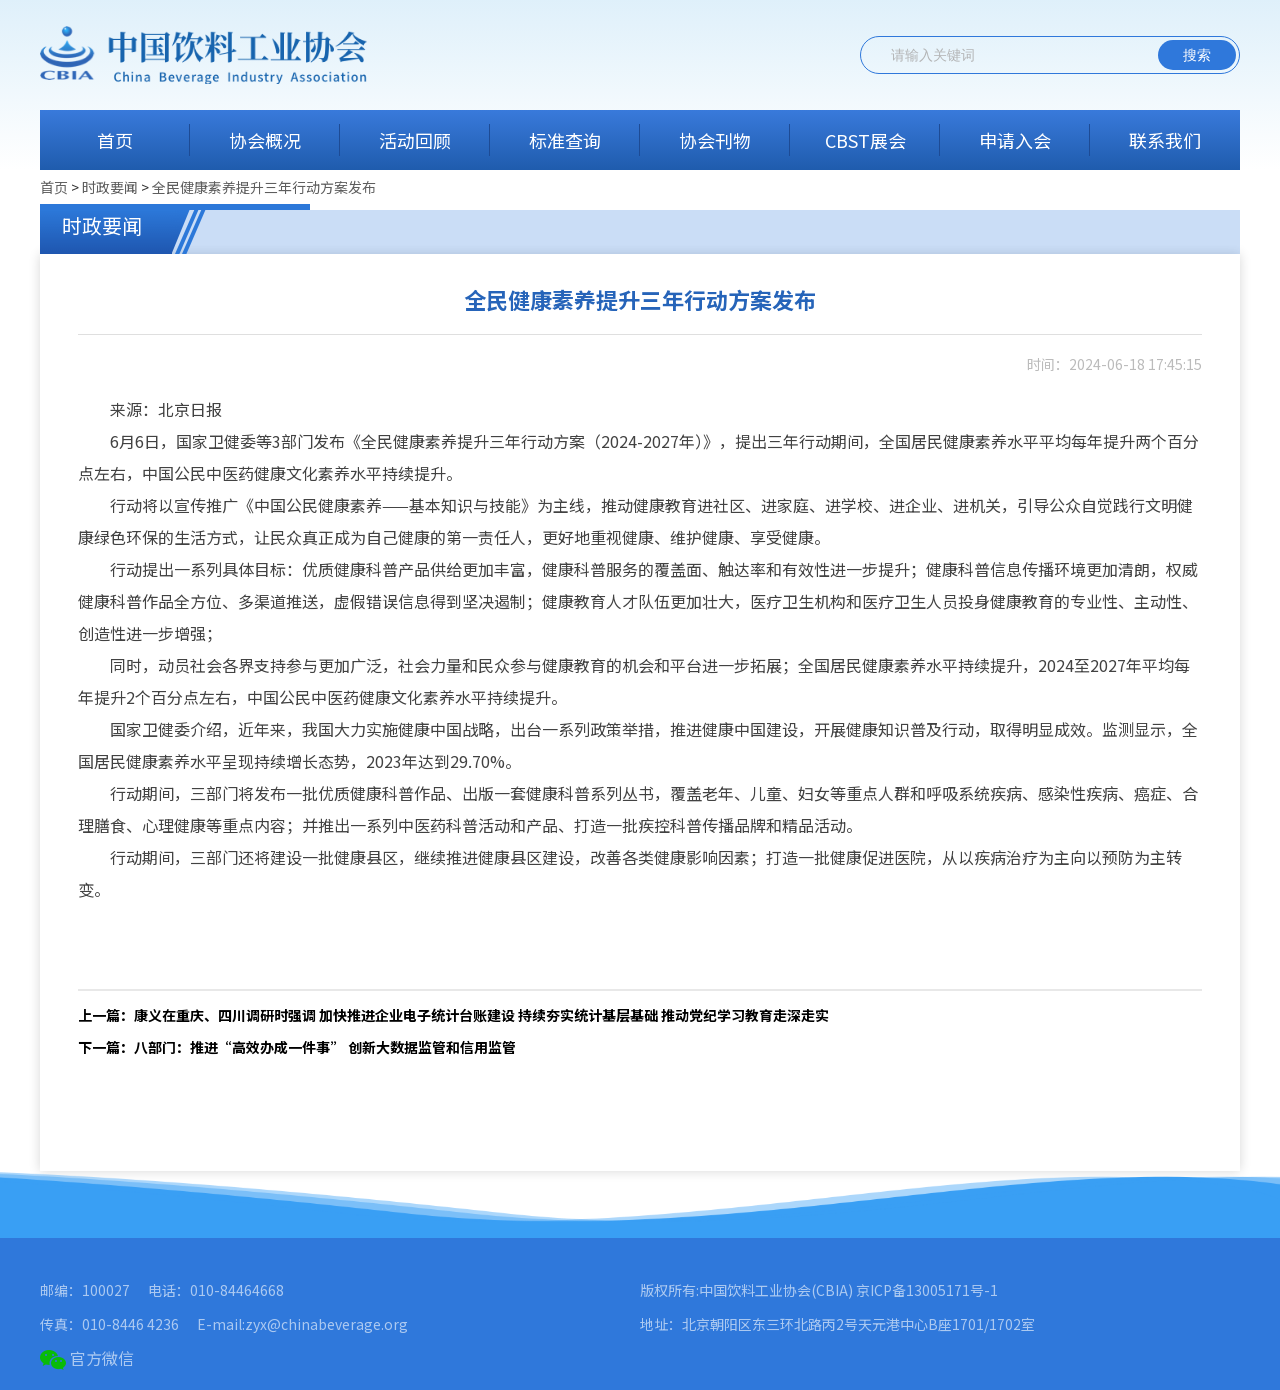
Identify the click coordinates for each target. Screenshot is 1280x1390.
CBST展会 (865, 140)
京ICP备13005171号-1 (927, 1290)
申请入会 (1015, 140)
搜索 (1197, 55)
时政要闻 (111, 187)
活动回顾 (415, 140)
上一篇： (453, 1015)
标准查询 (565, 140)
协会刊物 (715, 140)
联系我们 (1165, 140)
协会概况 (265, 140)
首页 (115, 140)
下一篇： (297, 1047)
